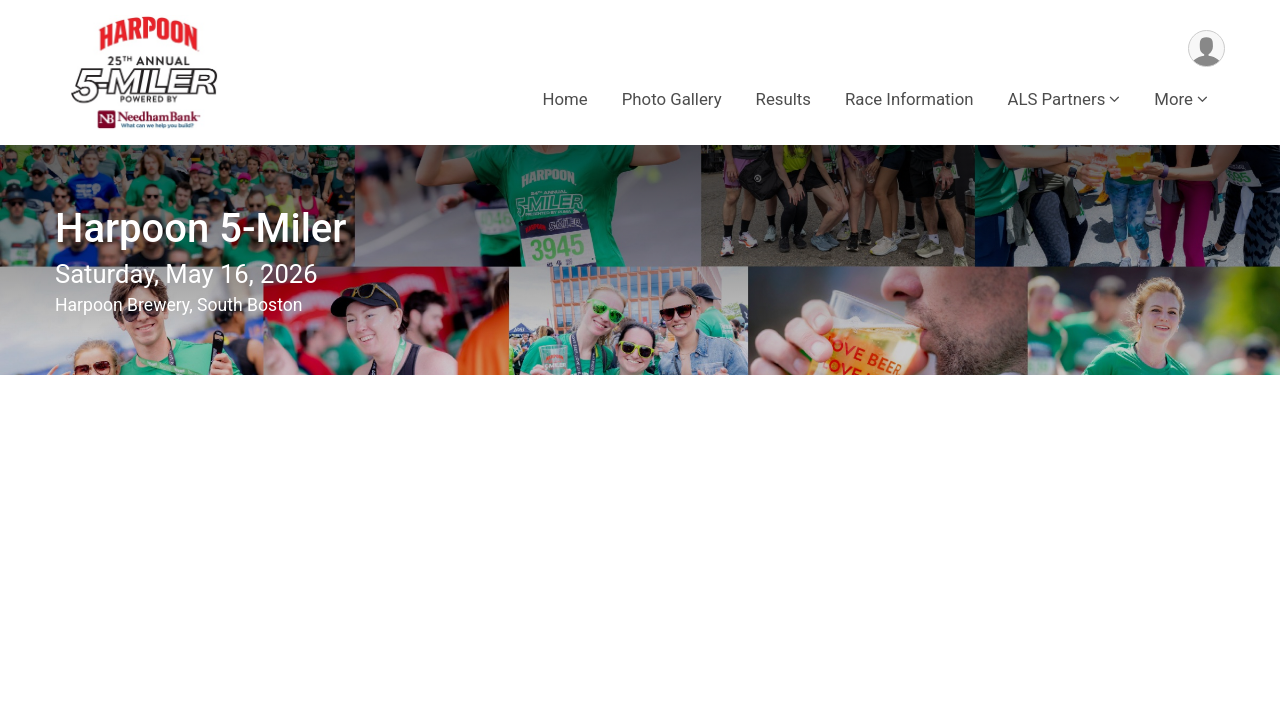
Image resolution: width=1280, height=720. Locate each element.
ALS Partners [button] (1057, 99)
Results (783, 99)
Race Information (909, 99)
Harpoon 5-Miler (200, 228)
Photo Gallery (672, 99)
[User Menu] (1206, 48)
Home (565, 99)
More (1173, 99)
